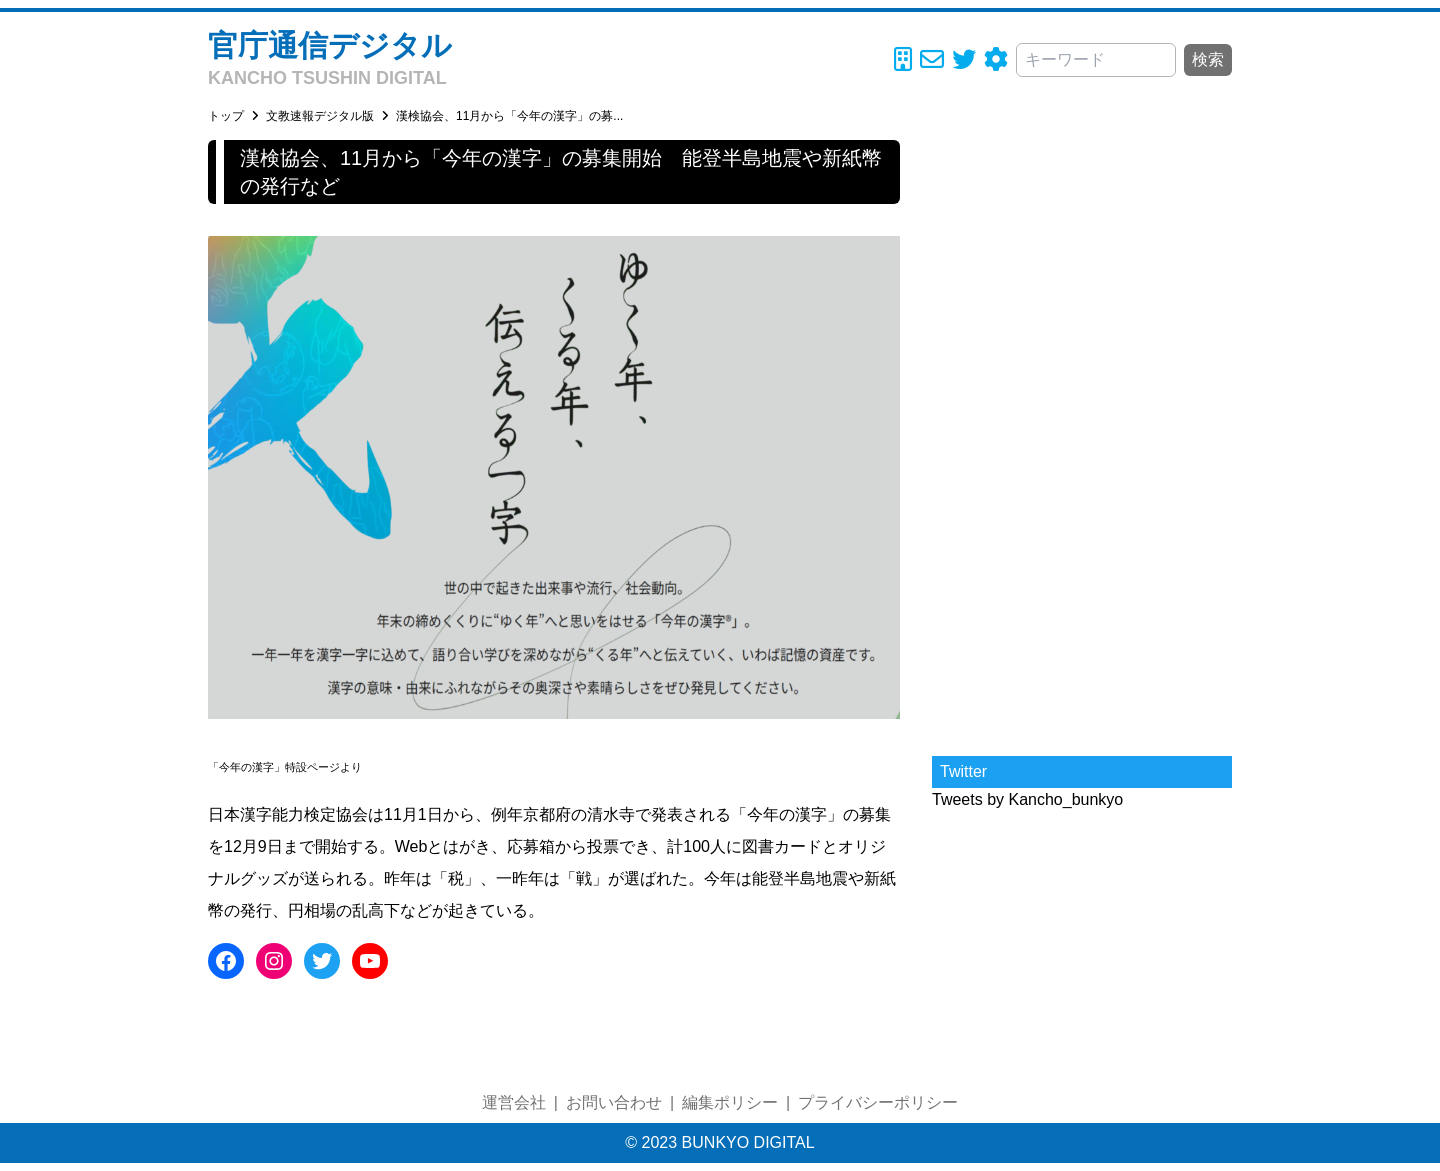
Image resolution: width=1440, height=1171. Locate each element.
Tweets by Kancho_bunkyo (1027, 799)
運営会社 (514, 1102)
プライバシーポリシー (878, 1102)
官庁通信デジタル (330, 45)
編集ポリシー (730, 1102)
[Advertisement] (1082, 440)
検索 (1208, 59)
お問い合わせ (614, 1102)
